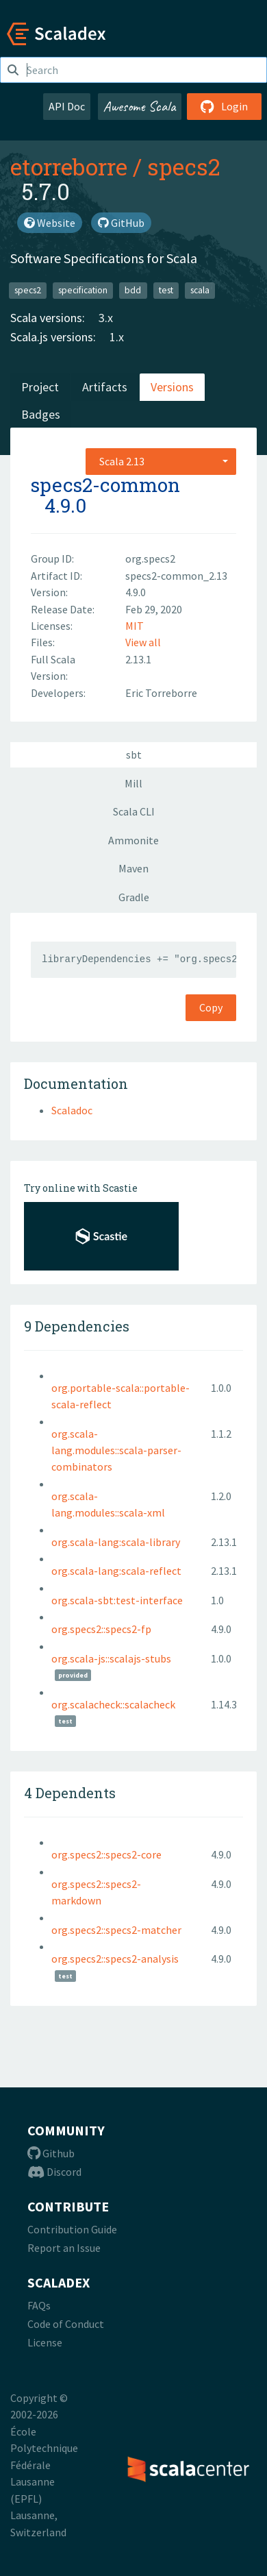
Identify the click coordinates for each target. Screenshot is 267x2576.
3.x (106, 318)
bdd (133, 290)
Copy (210, 1007)
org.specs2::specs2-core (106, 1854)
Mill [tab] (133, 783)
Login (224, 106)
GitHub (121, 223)
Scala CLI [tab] (134, 811)
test (166, 290)
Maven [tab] (133, 868)
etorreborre (68, 166)
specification (82, 290)
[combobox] (161, 461)
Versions (172, 387)
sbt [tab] (134, 754)
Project (40, 387)
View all (143, 642)
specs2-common (105, 485)
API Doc (67, 106)
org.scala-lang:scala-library (115, 1542)
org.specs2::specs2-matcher (116, 1930)
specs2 (183, 166)
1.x (117, 337)
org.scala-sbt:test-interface (117, 1600)
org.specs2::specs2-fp (101, 1629)
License (44, 2342)
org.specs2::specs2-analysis (115, 1958)
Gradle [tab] (133, 897)
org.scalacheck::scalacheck (113, 1704)
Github (51, 2153)
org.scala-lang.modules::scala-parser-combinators (116, 1450)
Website (49, 223)
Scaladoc (71, 1110)
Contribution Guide (72, 2229)
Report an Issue (64, 2248)
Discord (54, 2172)
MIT (134, 626)
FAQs (39, 2305)
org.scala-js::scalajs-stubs (111, 1658)
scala (199, 290)
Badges (40, 414)
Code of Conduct (65, 2324)
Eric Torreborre (161, 693)
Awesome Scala (139, 106)
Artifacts (104, 387)
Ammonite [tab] (133, 840)
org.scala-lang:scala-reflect (116, 1571)
